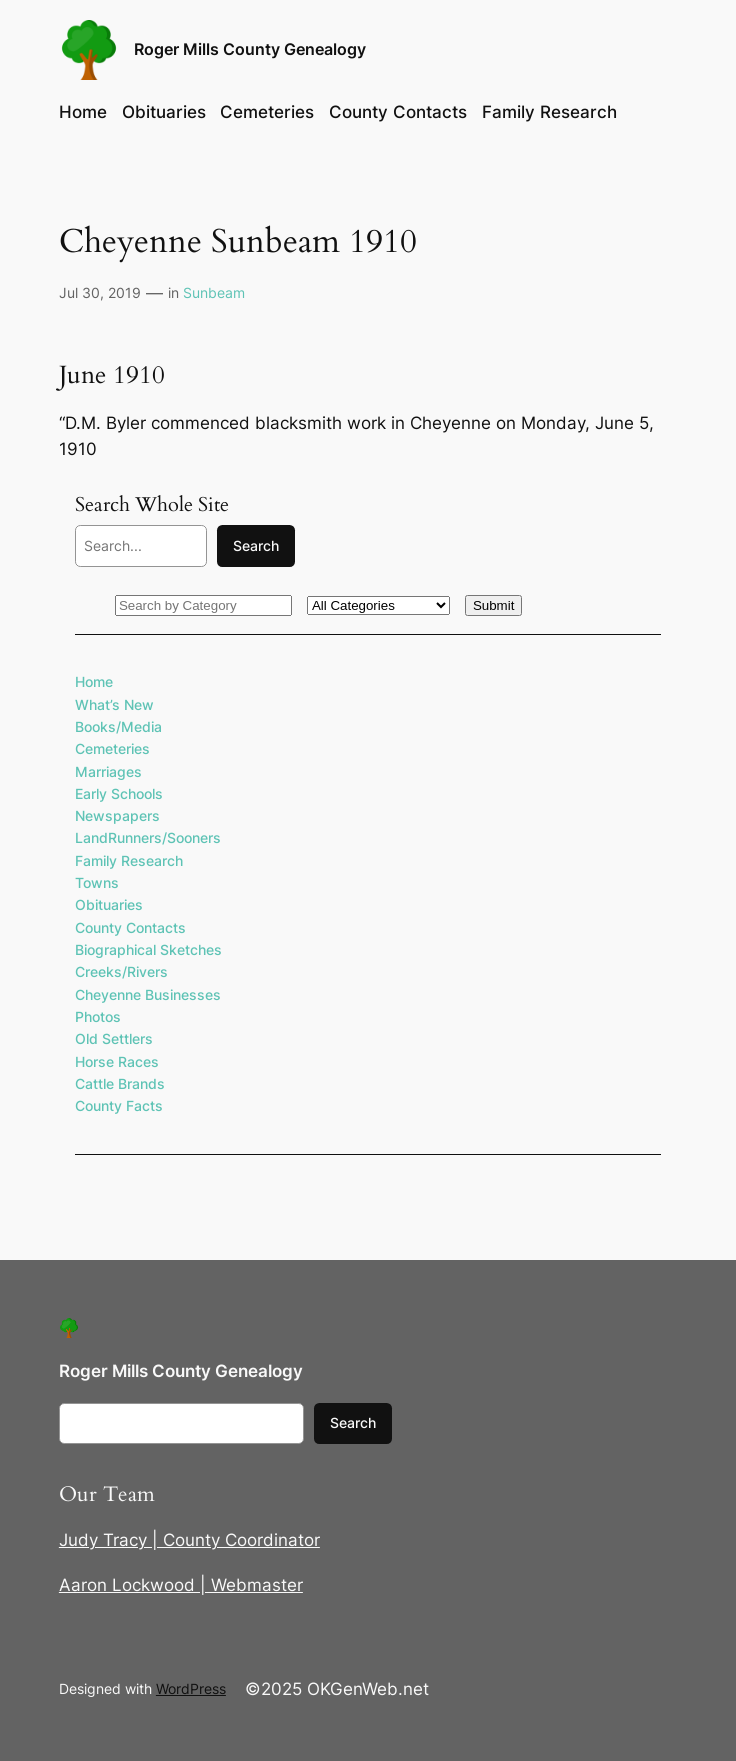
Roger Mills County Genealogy (250, 49)
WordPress (191, 1688)
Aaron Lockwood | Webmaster (181, 1585)
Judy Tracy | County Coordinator (189, 1540)
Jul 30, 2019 (100, 292)
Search (256, 545)
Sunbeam (214, 292)
